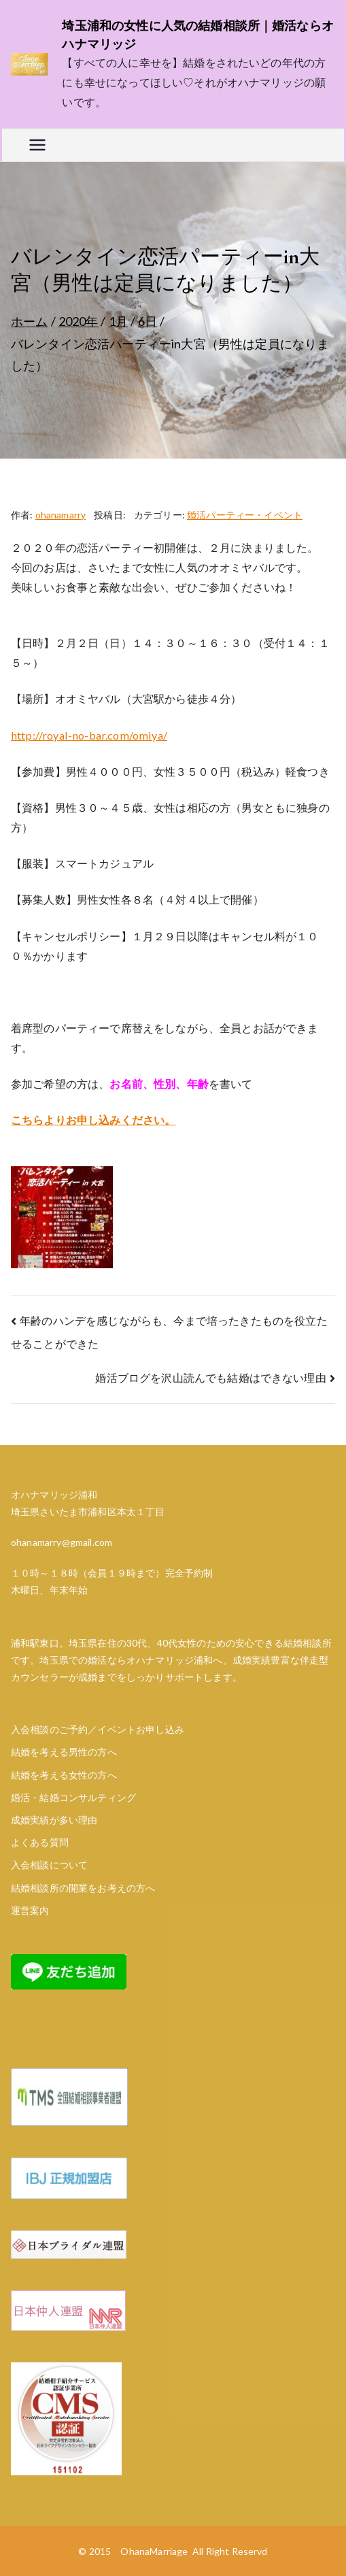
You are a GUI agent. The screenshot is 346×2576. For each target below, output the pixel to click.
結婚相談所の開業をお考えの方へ (83, 1888)
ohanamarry (60, 515)
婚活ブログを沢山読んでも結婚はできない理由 (210, 1377)
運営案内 (30, 1910)
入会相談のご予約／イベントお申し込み (97, 1729)
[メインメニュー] (37, 144)
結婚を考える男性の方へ (64, 1751)
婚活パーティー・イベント (244, 515)
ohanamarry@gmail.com (61, 1542)
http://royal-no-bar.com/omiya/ (89, 735)
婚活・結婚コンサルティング (73, 1797)
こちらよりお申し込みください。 (93, 1119)
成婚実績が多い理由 (54, 1820)
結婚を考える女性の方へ (64, 1775)
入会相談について (49, 1864)
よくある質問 (40, 1842)
